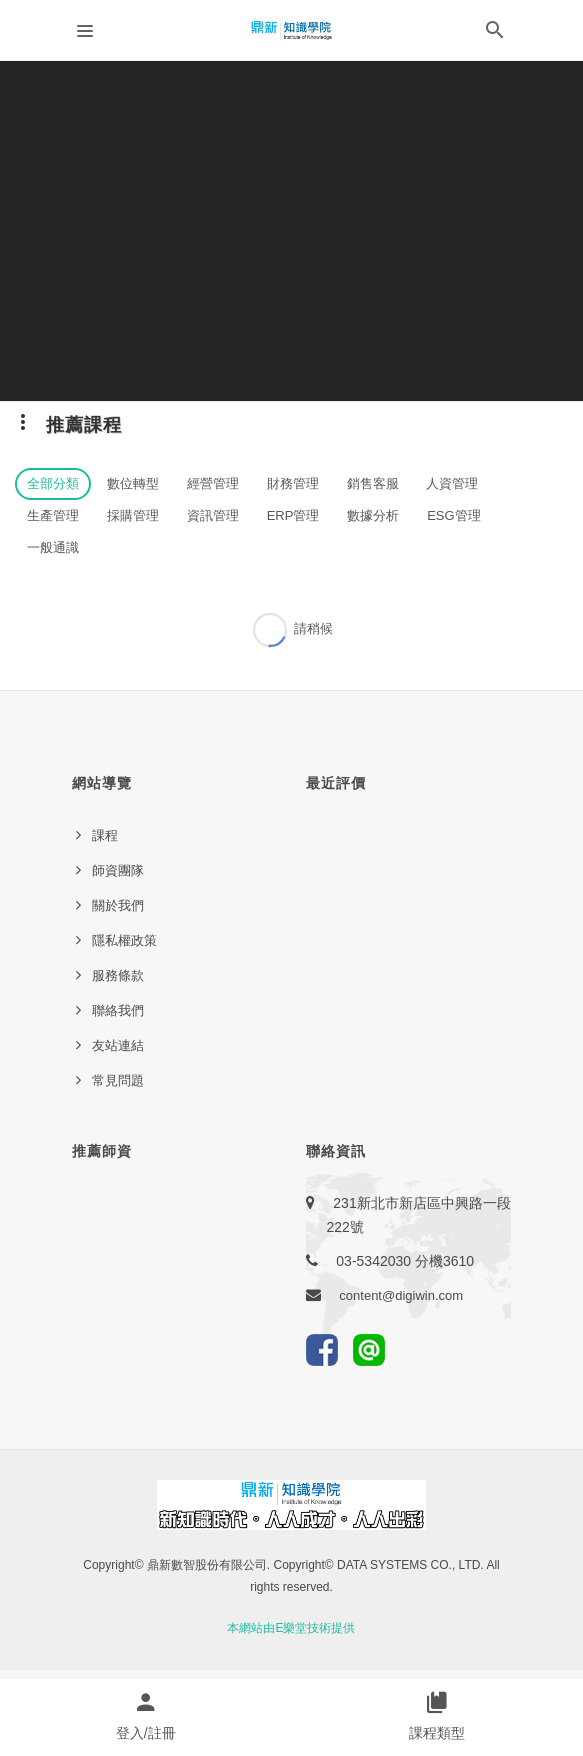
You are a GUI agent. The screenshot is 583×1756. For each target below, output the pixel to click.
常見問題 (118, 1080)
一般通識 (53, 547)
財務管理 (293, 483)
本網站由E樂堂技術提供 (291, 1628)
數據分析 (373, 515)
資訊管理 (213, 515)
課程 (105, 835)
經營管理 (213, 483)
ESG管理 (453, 515)
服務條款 (118, 975)
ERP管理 (293, 515)
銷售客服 (373, 483)
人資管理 (452, 483)
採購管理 (133, 515)
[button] (495, 34)
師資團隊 (118, 870)
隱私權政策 (124, 940)
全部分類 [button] (53, 483)
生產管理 (53, 515)
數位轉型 (133, 483)
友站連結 (118, 1045)
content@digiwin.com (401, 1295)
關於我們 (118, 905)
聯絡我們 (118, 1010)
